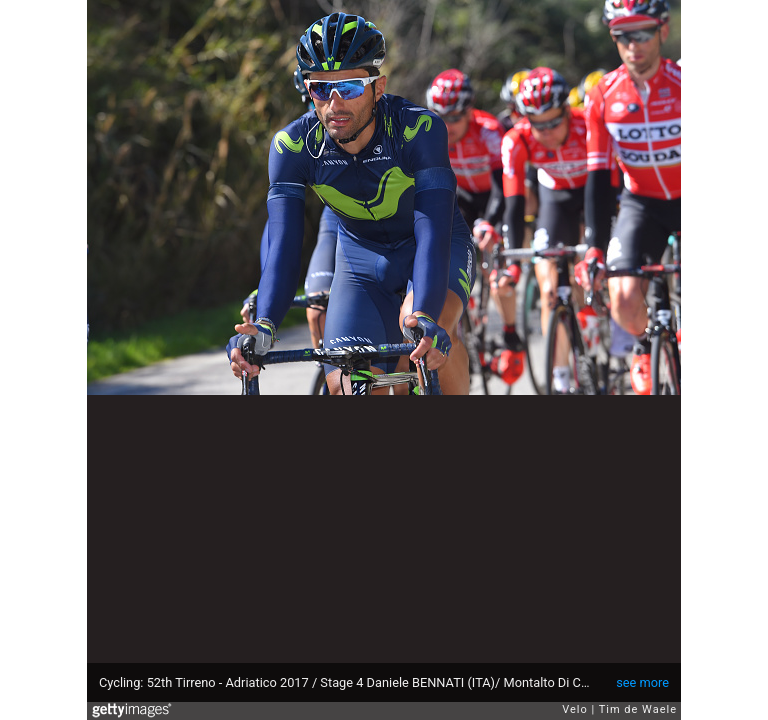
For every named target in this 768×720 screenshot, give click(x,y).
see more (642, 682)
